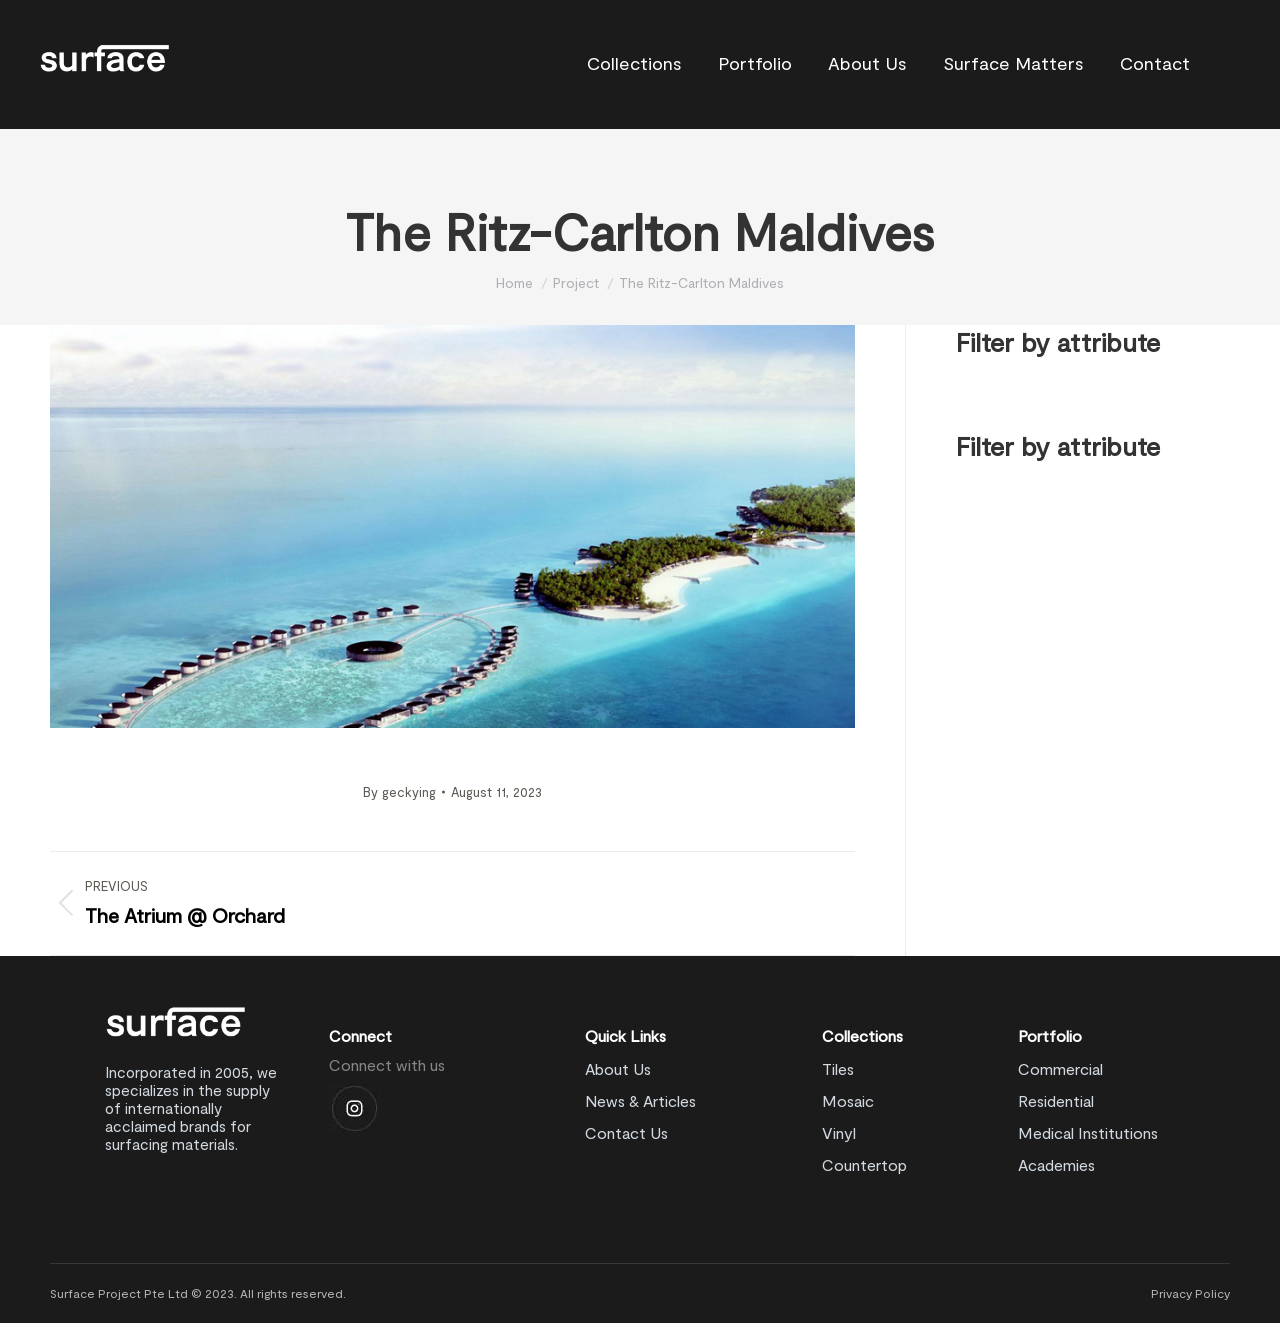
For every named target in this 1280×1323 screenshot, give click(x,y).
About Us (618, 1068)
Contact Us (626, 1132)
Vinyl (839, 1132)
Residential (1056, 1100)
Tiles (838, 1068)
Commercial (1060, 1068)
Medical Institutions (1088, 1132)
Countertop (864, 1164)
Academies (1056, 1164)
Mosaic (848, 1100)
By (399, 792)
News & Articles (640, 1100)
